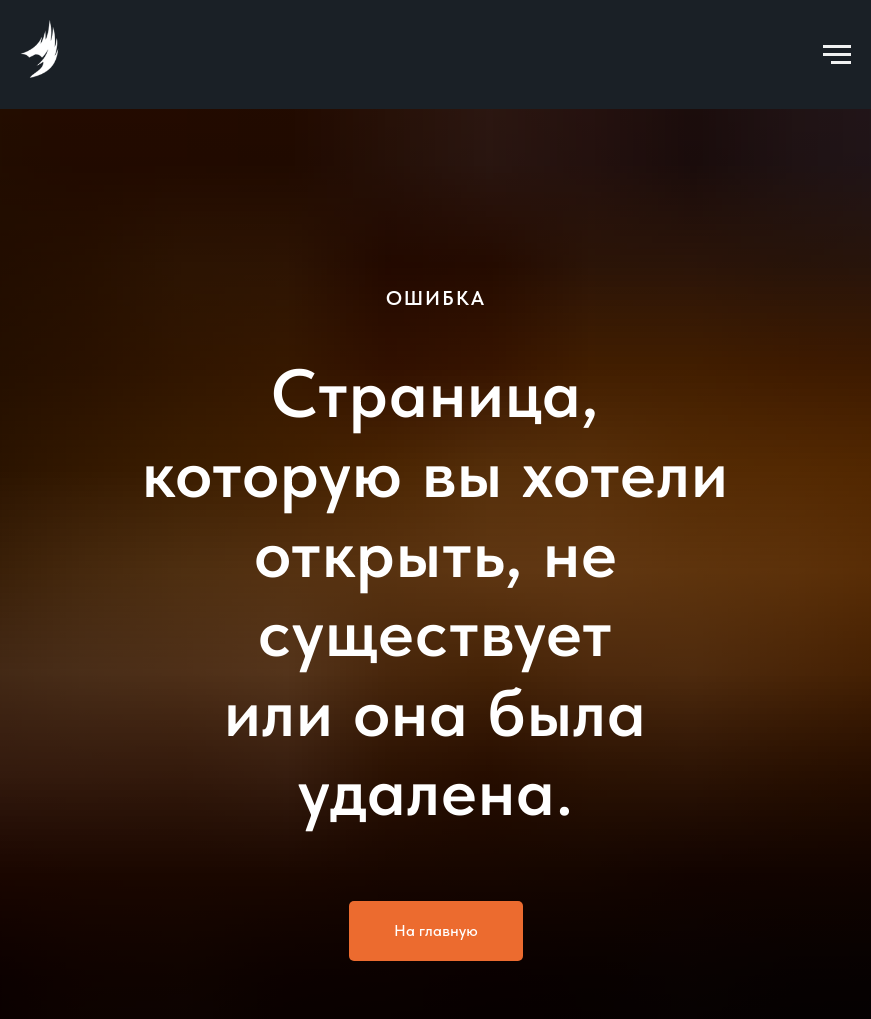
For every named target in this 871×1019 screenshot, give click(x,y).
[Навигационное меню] (837, 55)
